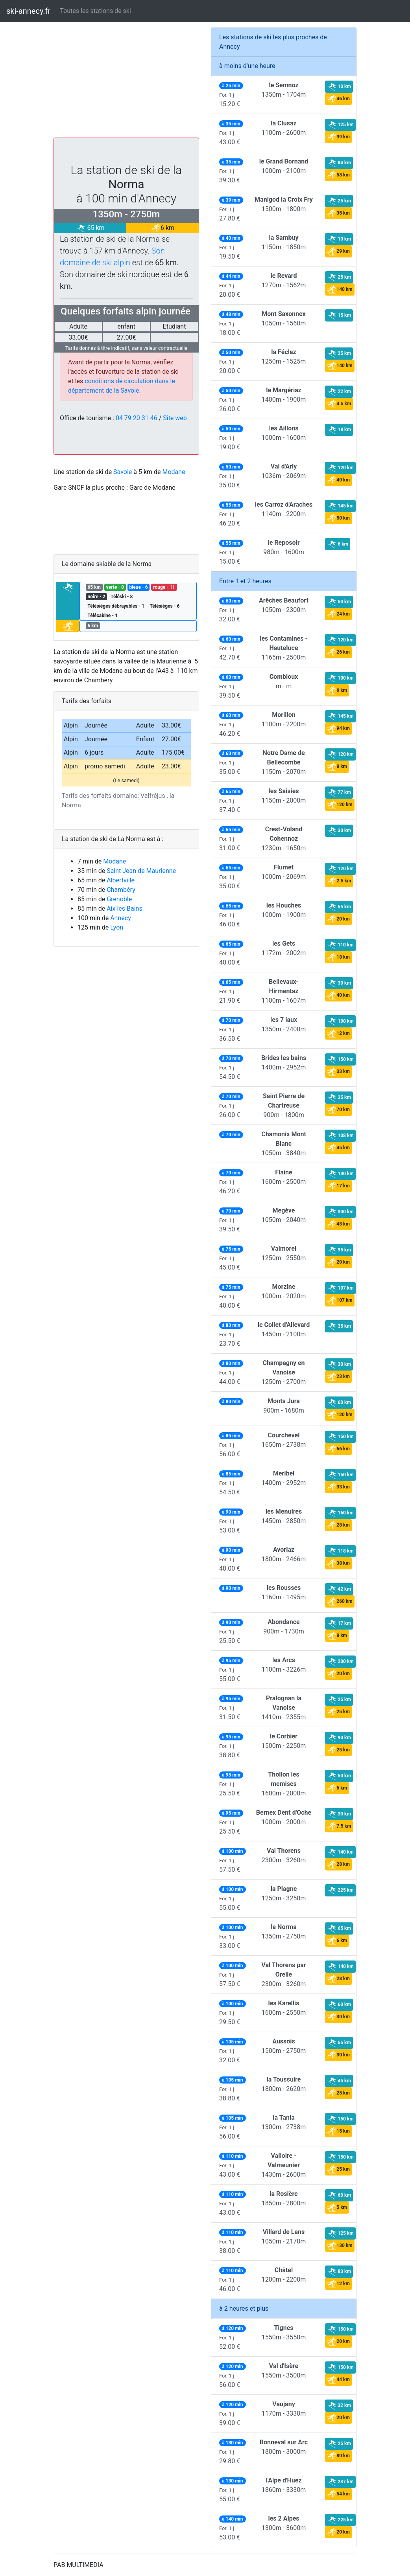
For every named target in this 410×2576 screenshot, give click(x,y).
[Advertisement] (126, 83)
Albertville (121, 880)
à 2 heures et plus (243, 2308)
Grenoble (119, 899)
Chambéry (121, 889)
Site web (175, 418)
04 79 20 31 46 (136, 418)
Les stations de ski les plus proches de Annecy (273, 41)
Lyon (116, 927)
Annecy (120, 918)
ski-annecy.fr (28, 11)
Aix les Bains (124, 908)
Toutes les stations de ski (95, 11)
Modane (174, 472)
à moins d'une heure (247, 66)
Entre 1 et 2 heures (245, 581)
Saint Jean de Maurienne (141, 871)
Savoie (122, 472)
